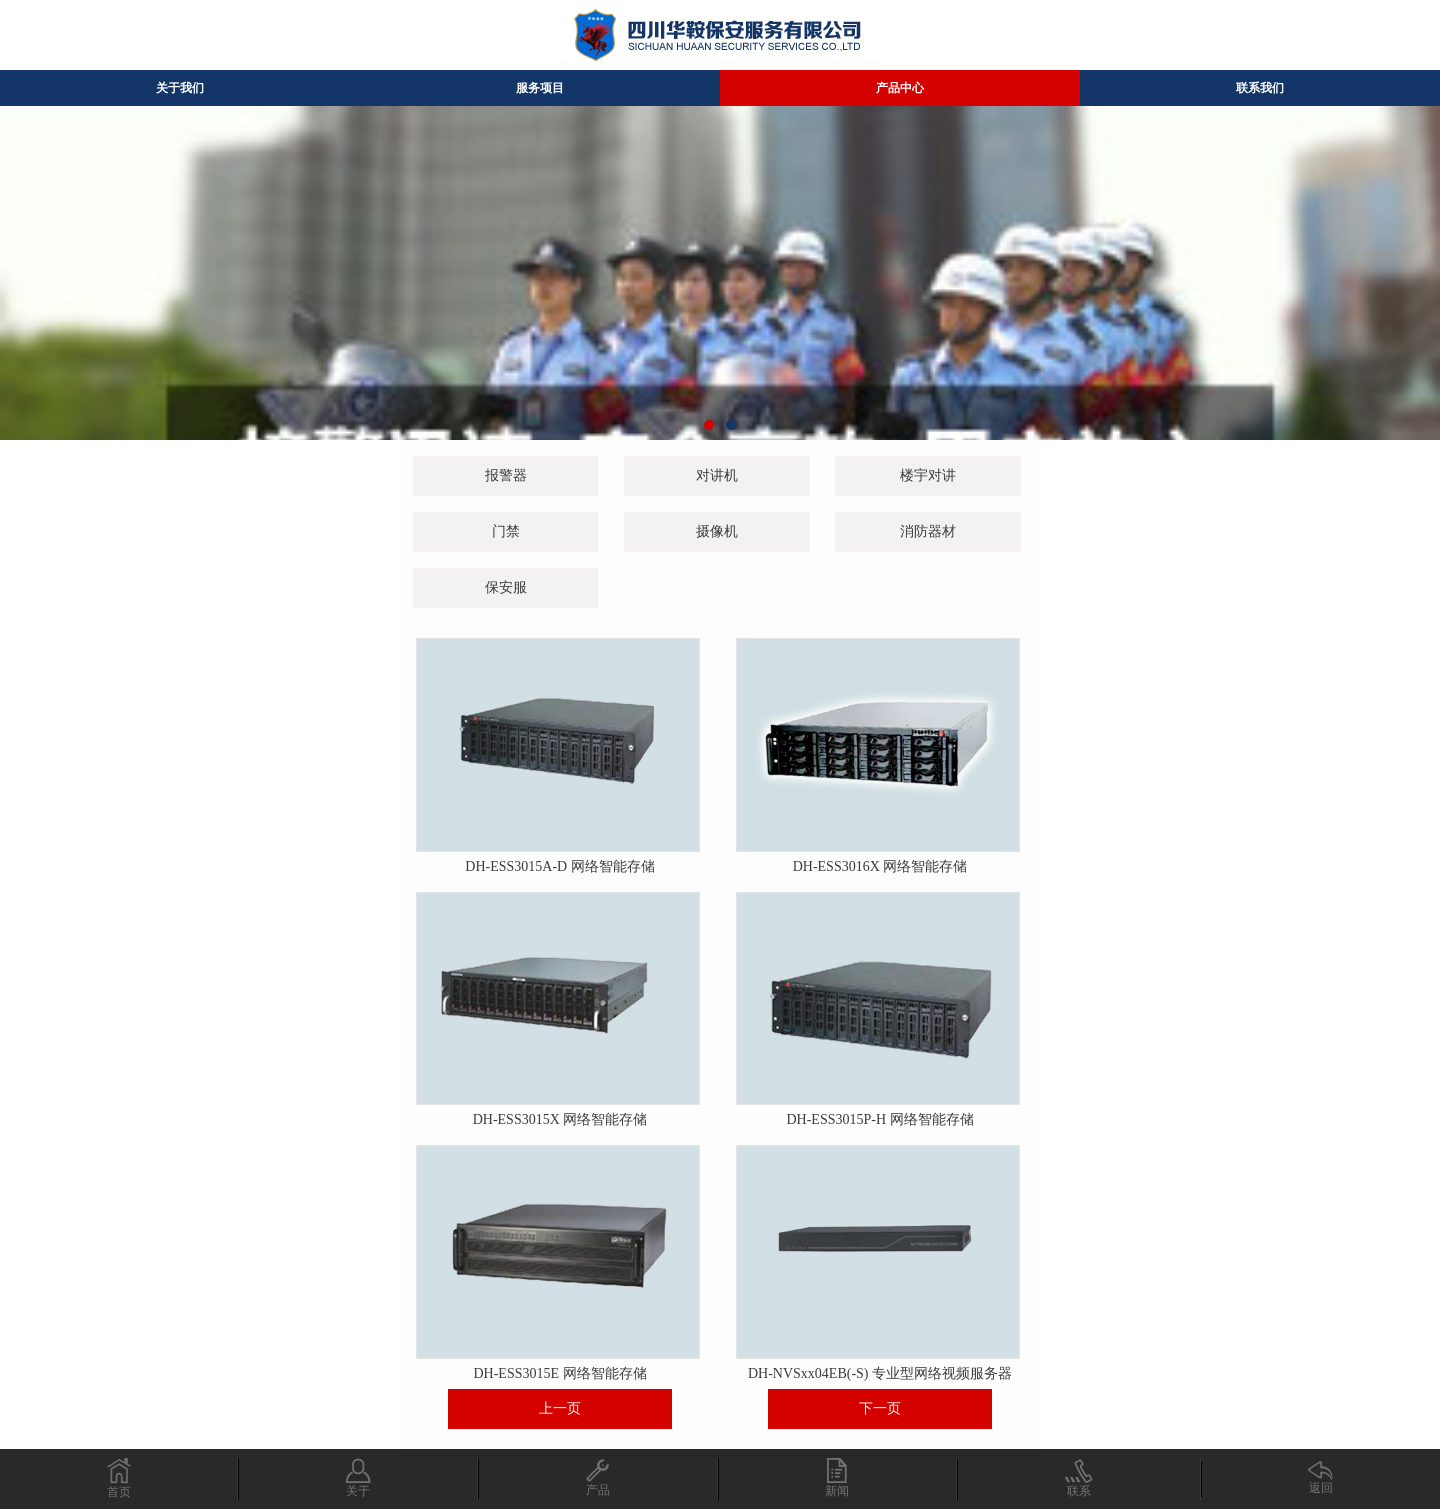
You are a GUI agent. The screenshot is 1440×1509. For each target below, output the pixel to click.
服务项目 (540, 88)
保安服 (506, 587)
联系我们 (1260, 88)
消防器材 (928, 531)
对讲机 (717, 475)
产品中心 (900, 88)
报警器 (506, 475)
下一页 (880, 1408)
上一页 (560, 1408)
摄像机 (717, 531)
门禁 (506, 531)
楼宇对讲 (928, 475)
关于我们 (180, 88)
